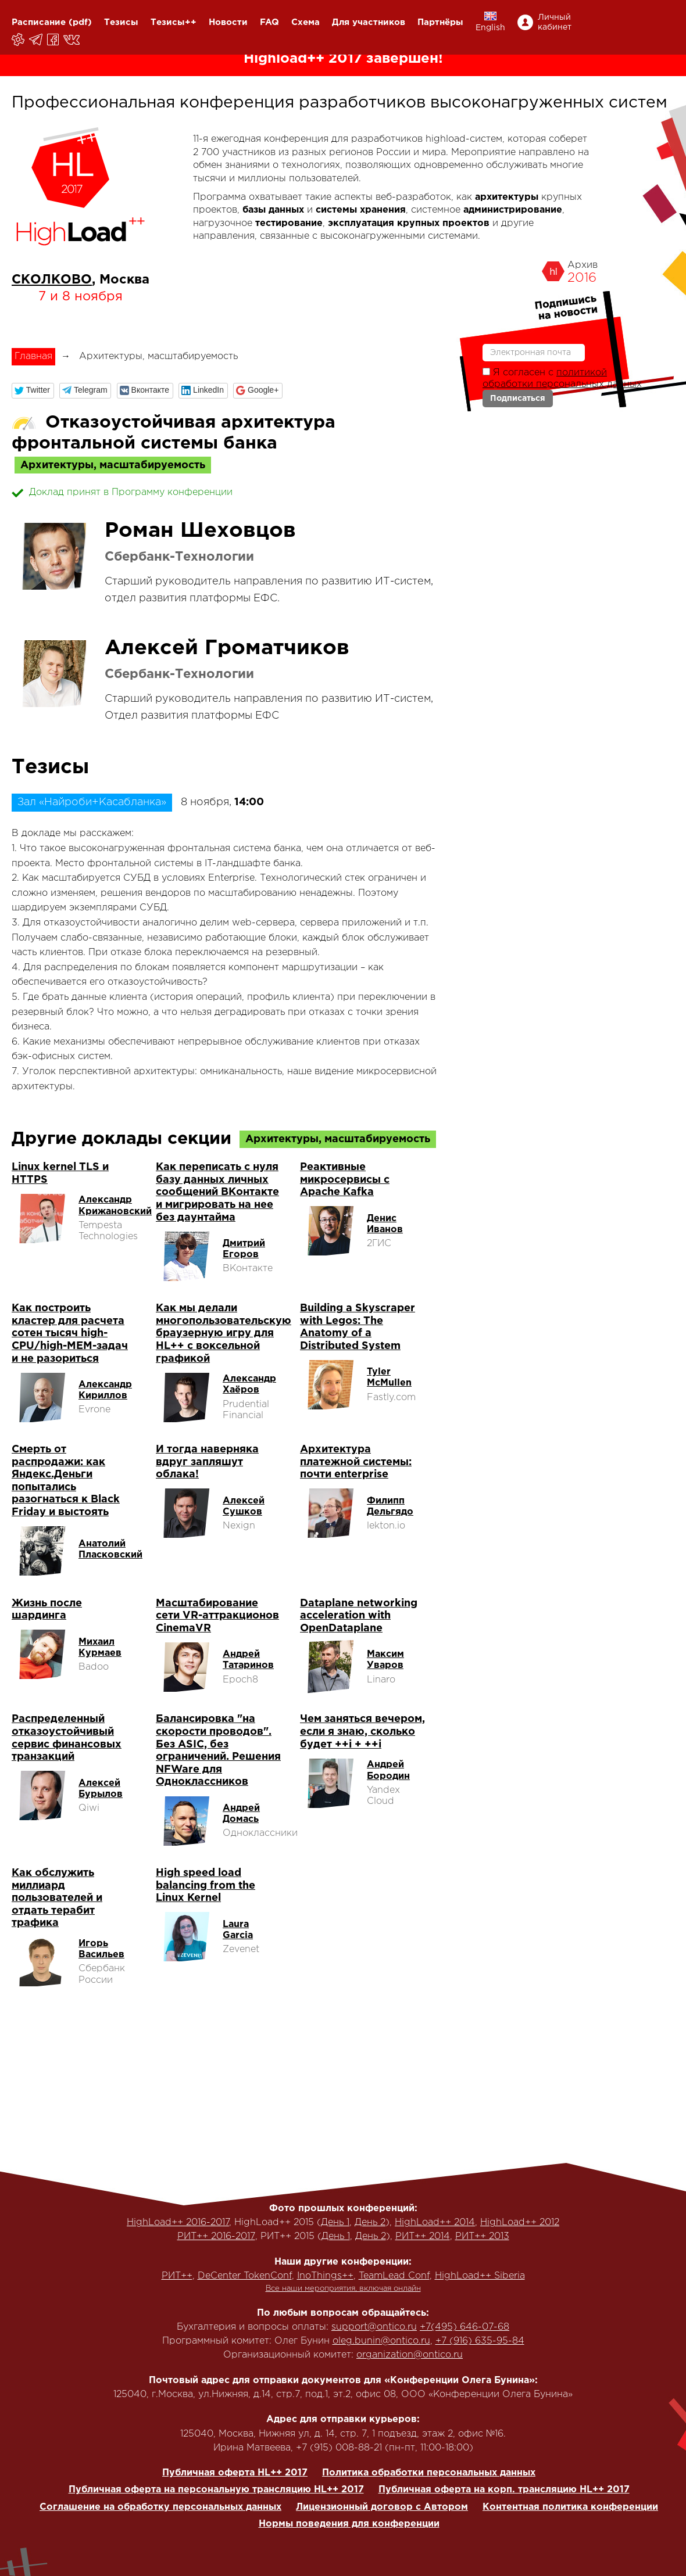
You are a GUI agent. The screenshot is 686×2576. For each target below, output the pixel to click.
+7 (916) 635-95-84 (479, 2341)
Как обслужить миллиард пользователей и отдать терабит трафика (57, 1898)
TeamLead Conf (394, 2276)
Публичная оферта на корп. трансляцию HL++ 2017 (504, 2489)
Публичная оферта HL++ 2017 (235, 2473)
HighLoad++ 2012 (519, 2222)
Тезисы (121, 22)
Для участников (368, 22)
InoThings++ (325, 2276)
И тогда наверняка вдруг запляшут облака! (207, 1462)
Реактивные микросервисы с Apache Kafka (345, 1180)
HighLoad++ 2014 (435, 2222)
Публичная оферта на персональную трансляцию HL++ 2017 (216, 2489)
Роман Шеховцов (200, 531)
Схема (305, 22)
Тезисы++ (173, 22)
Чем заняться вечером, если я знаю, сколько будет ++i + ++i (362, 1731)
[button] (33, 391)
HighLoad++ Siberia (480, 2276)
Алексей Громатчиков (227, 648)
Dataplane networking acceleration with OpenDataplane (358, 1616)
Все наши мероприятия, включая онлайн (343, 2289)
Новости (228, 22)
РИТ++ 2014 (422, 2236)
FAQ (269, 22)
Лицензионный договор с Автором (382, 2507)
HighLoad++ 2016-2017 (178, 2222)
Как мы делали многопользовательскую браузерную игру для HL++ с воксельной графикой (223, 1333)
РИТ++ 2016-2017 (216, 2236)
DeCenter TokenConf (245, 2276)
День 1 (335, 2222)
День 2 (370, 2222)
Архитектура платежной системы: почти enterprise (356, 1462)
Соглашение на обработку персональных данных (160, 2507)
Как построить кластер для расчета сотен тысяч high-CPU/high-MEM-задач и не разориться (70, 1333)
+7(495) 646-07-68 (464, 2327)
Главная (33, 356)
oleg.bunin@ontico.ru (381, 2341)
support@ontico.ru (374, 2327)
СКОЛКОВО (52, 280)
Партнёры (440, 22)
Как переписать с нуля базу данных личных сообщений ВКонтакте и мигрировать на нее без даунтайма (217, 1192)
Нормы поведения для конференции (349, 2524)
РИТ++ (177, 2276)
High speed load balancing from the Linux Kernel (205, 1885)
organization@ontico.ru (409, 2355)
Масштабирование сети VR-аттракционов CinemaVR (217, 1616)
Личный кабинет (554, 22)
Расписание (39, 22)
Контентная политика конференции (570, 2507)
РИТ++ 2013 (482, 2236)
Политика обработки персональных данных (428, 2473)
